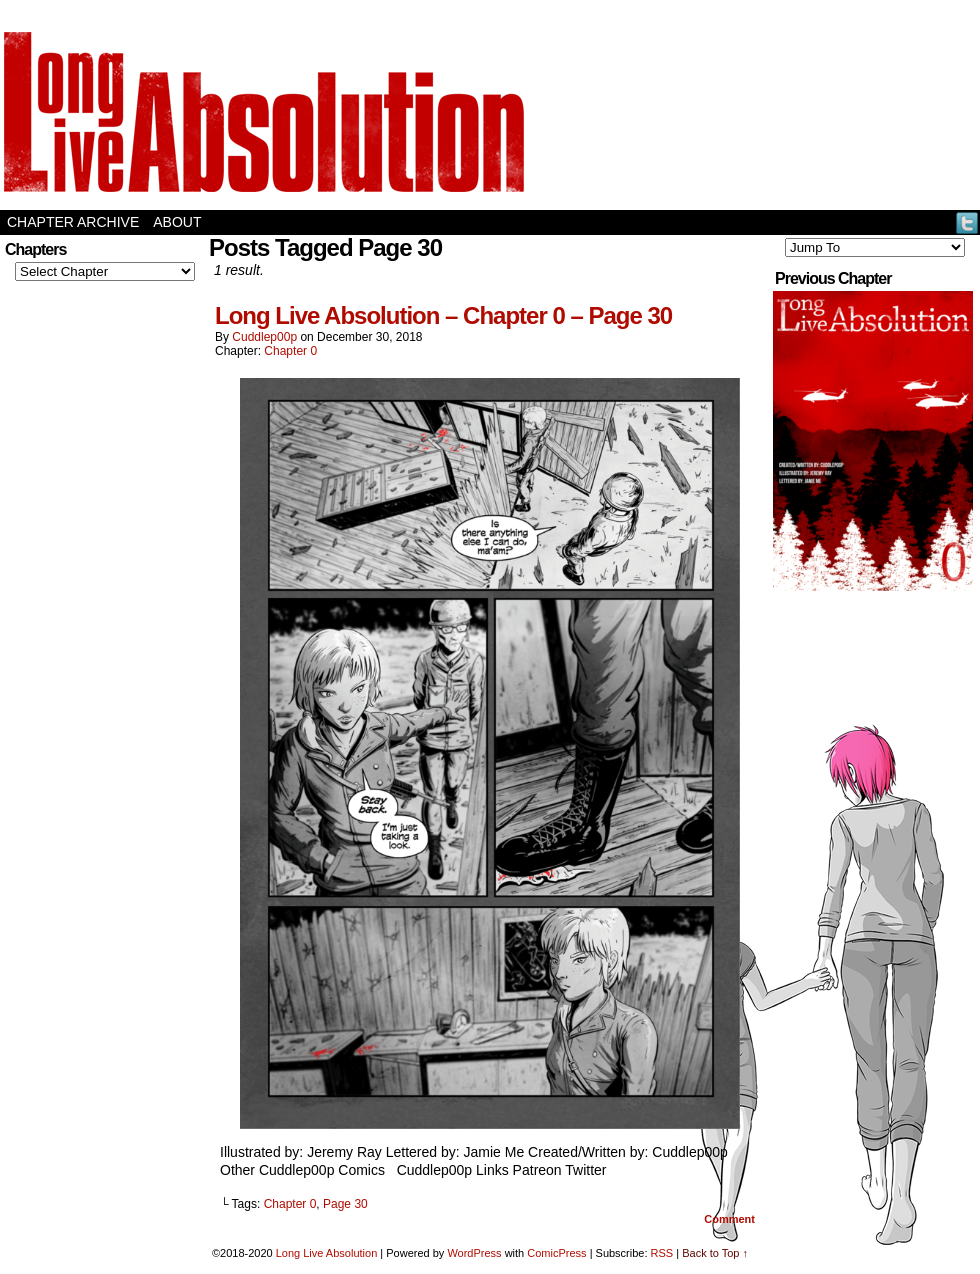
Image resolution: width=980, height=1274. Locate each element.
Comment (729, 1219)
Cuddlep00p (264, 337)
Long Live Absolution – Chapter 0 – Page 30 (443, 315)
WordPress (474, 1253)
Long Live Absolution (327, 1253)
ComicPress (556, 1253)
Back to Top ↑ (715, 1253)
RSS (662, 1253)
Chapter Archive (73, 222)
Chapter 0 (290, 351)
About (177, 222)
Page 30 (345, 1204)
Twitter (967, 222)
